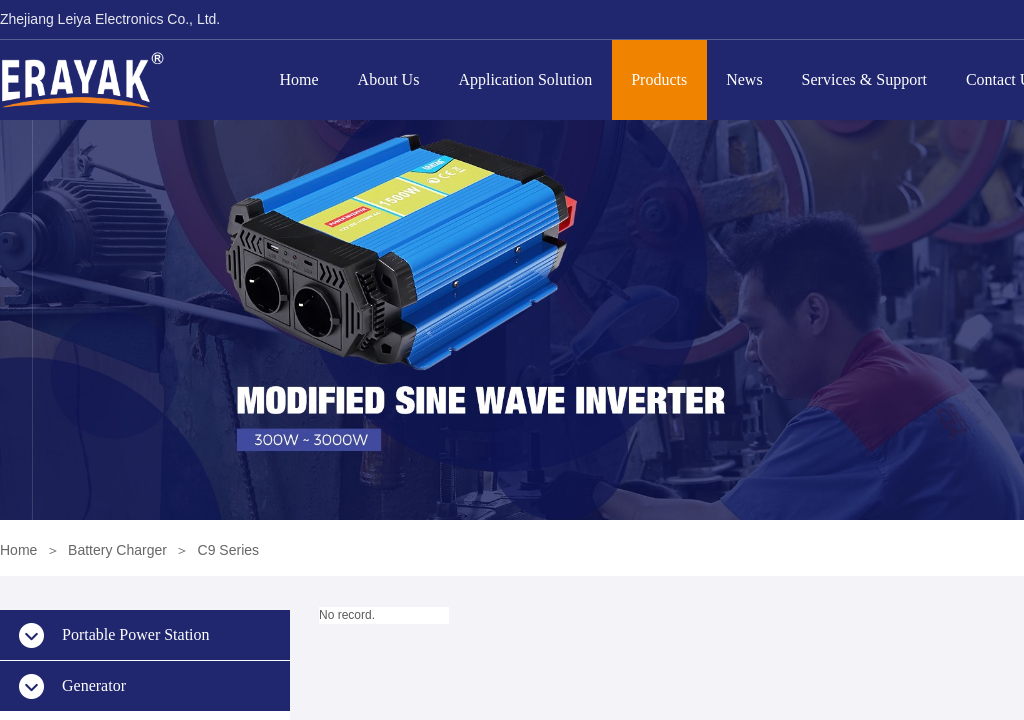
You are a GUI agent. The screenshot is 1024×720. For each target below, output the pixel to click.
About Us (389, 79)
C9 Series (228, 550)
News (744, 79)
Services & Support (864, 79)
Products (659, 79)
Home (299, 79)
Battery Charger (117, 550)
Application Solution (525, 79)
